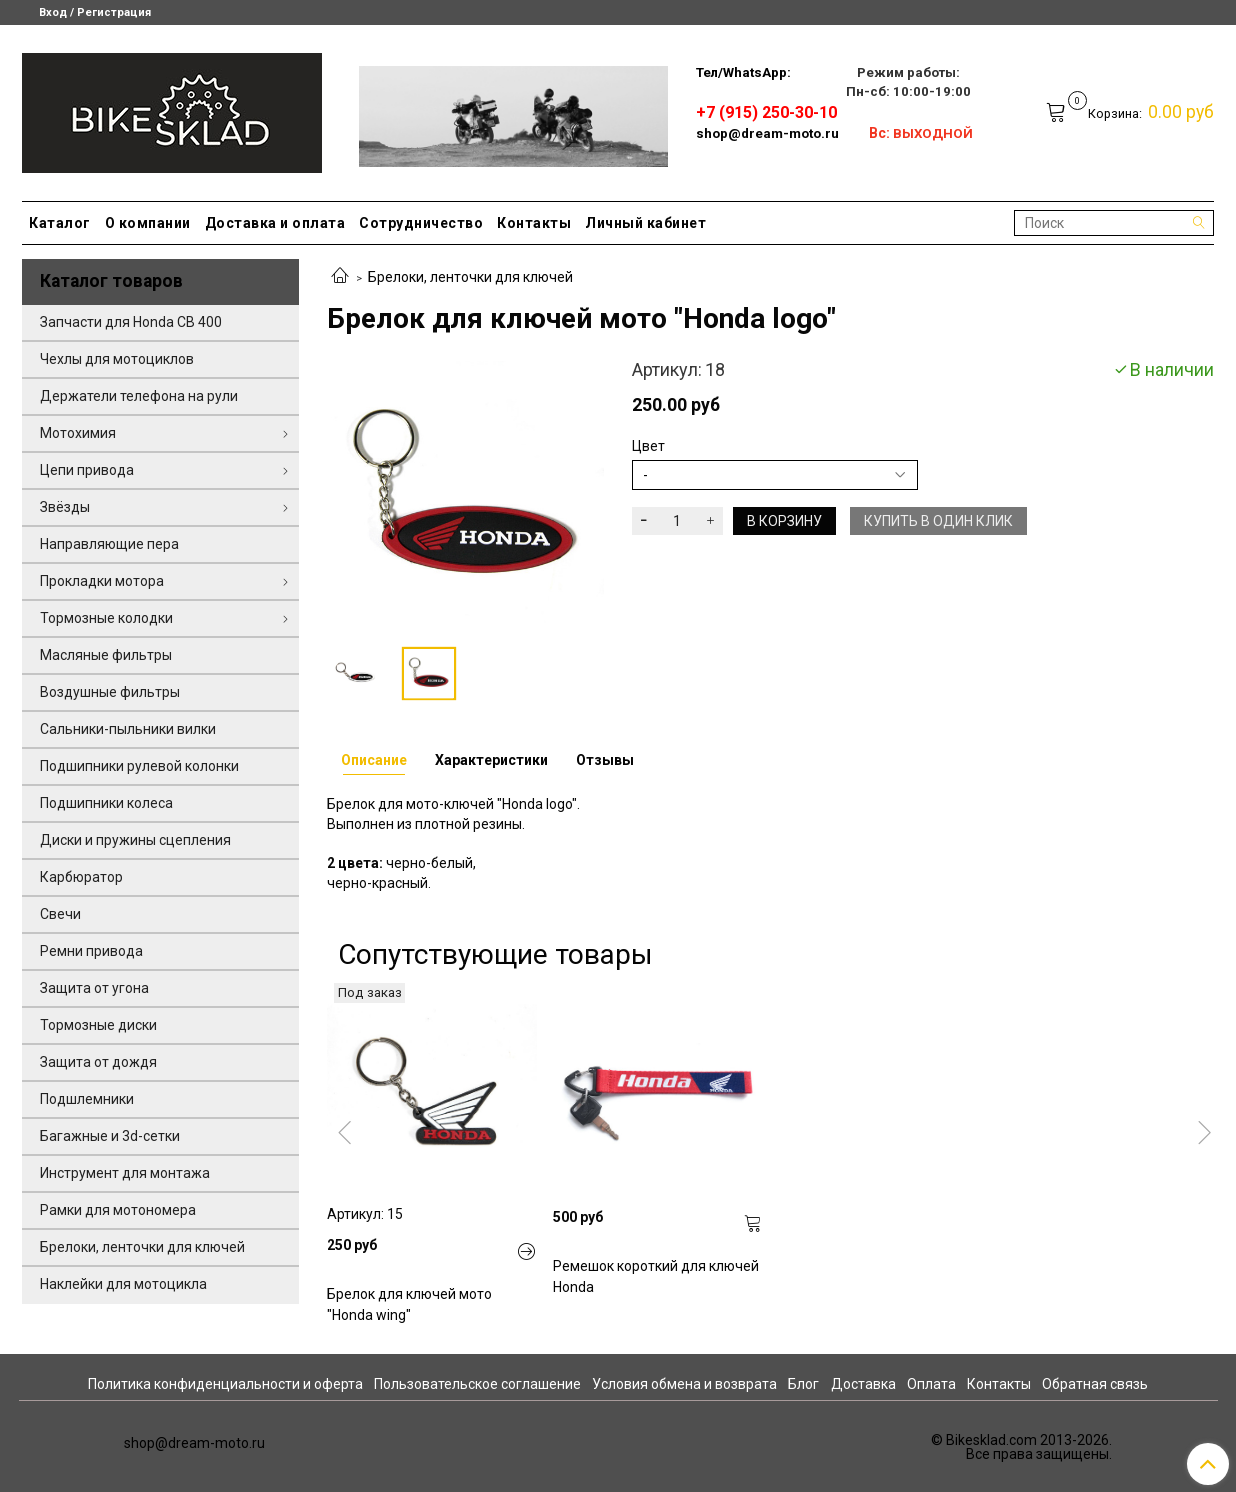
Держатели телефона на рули (139, 396)
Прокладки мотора (102, 581)
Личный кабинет (645, 223)
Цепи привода (87, 470)
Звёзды (65, 507)
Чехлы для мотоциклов (117, 359)
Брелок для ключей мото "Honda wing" (409, 1304)
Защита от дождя (98, 1062)
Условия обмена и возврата (684, 1384)
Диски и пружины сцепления (135, 840)
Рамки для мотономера (118, 1210)
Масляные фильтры (106, 655)
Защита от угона (94, 988)
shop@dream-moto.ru (767, 133)
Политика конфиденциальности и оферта (225, 1384)
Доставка (863, 1384)
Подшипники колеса (106, 803)
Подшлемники (87, 1099)
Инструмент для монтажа (125, 1173)
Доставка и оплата (275, 223)
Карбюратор (81, 877)
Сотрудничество (421, 223)
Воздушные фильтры (110, 692)
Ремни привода (91, 951)
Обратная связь (1095, 1384)
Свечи (60, 914)
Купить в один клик (938, 521)
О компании (148, 223)
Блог (803, 1384)
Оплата (931, 1384)
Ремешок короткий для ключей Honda (656, 1276)
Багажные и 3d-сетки (110, 1136)
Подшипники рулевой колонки (139, 766)
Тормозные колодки (106, 618)
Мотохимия (78, 433)
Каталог (60, 223)
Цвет (648, 446)
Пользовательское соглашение (477, 1384)
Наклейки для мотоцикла (123, 1284)
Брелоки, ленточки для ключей (470, 277)
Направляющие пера (109, 544)
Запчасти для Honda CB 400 (131, 322)
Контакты (534, 223)
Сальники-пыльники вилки (128, 729)
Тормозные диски (98, 1025)
